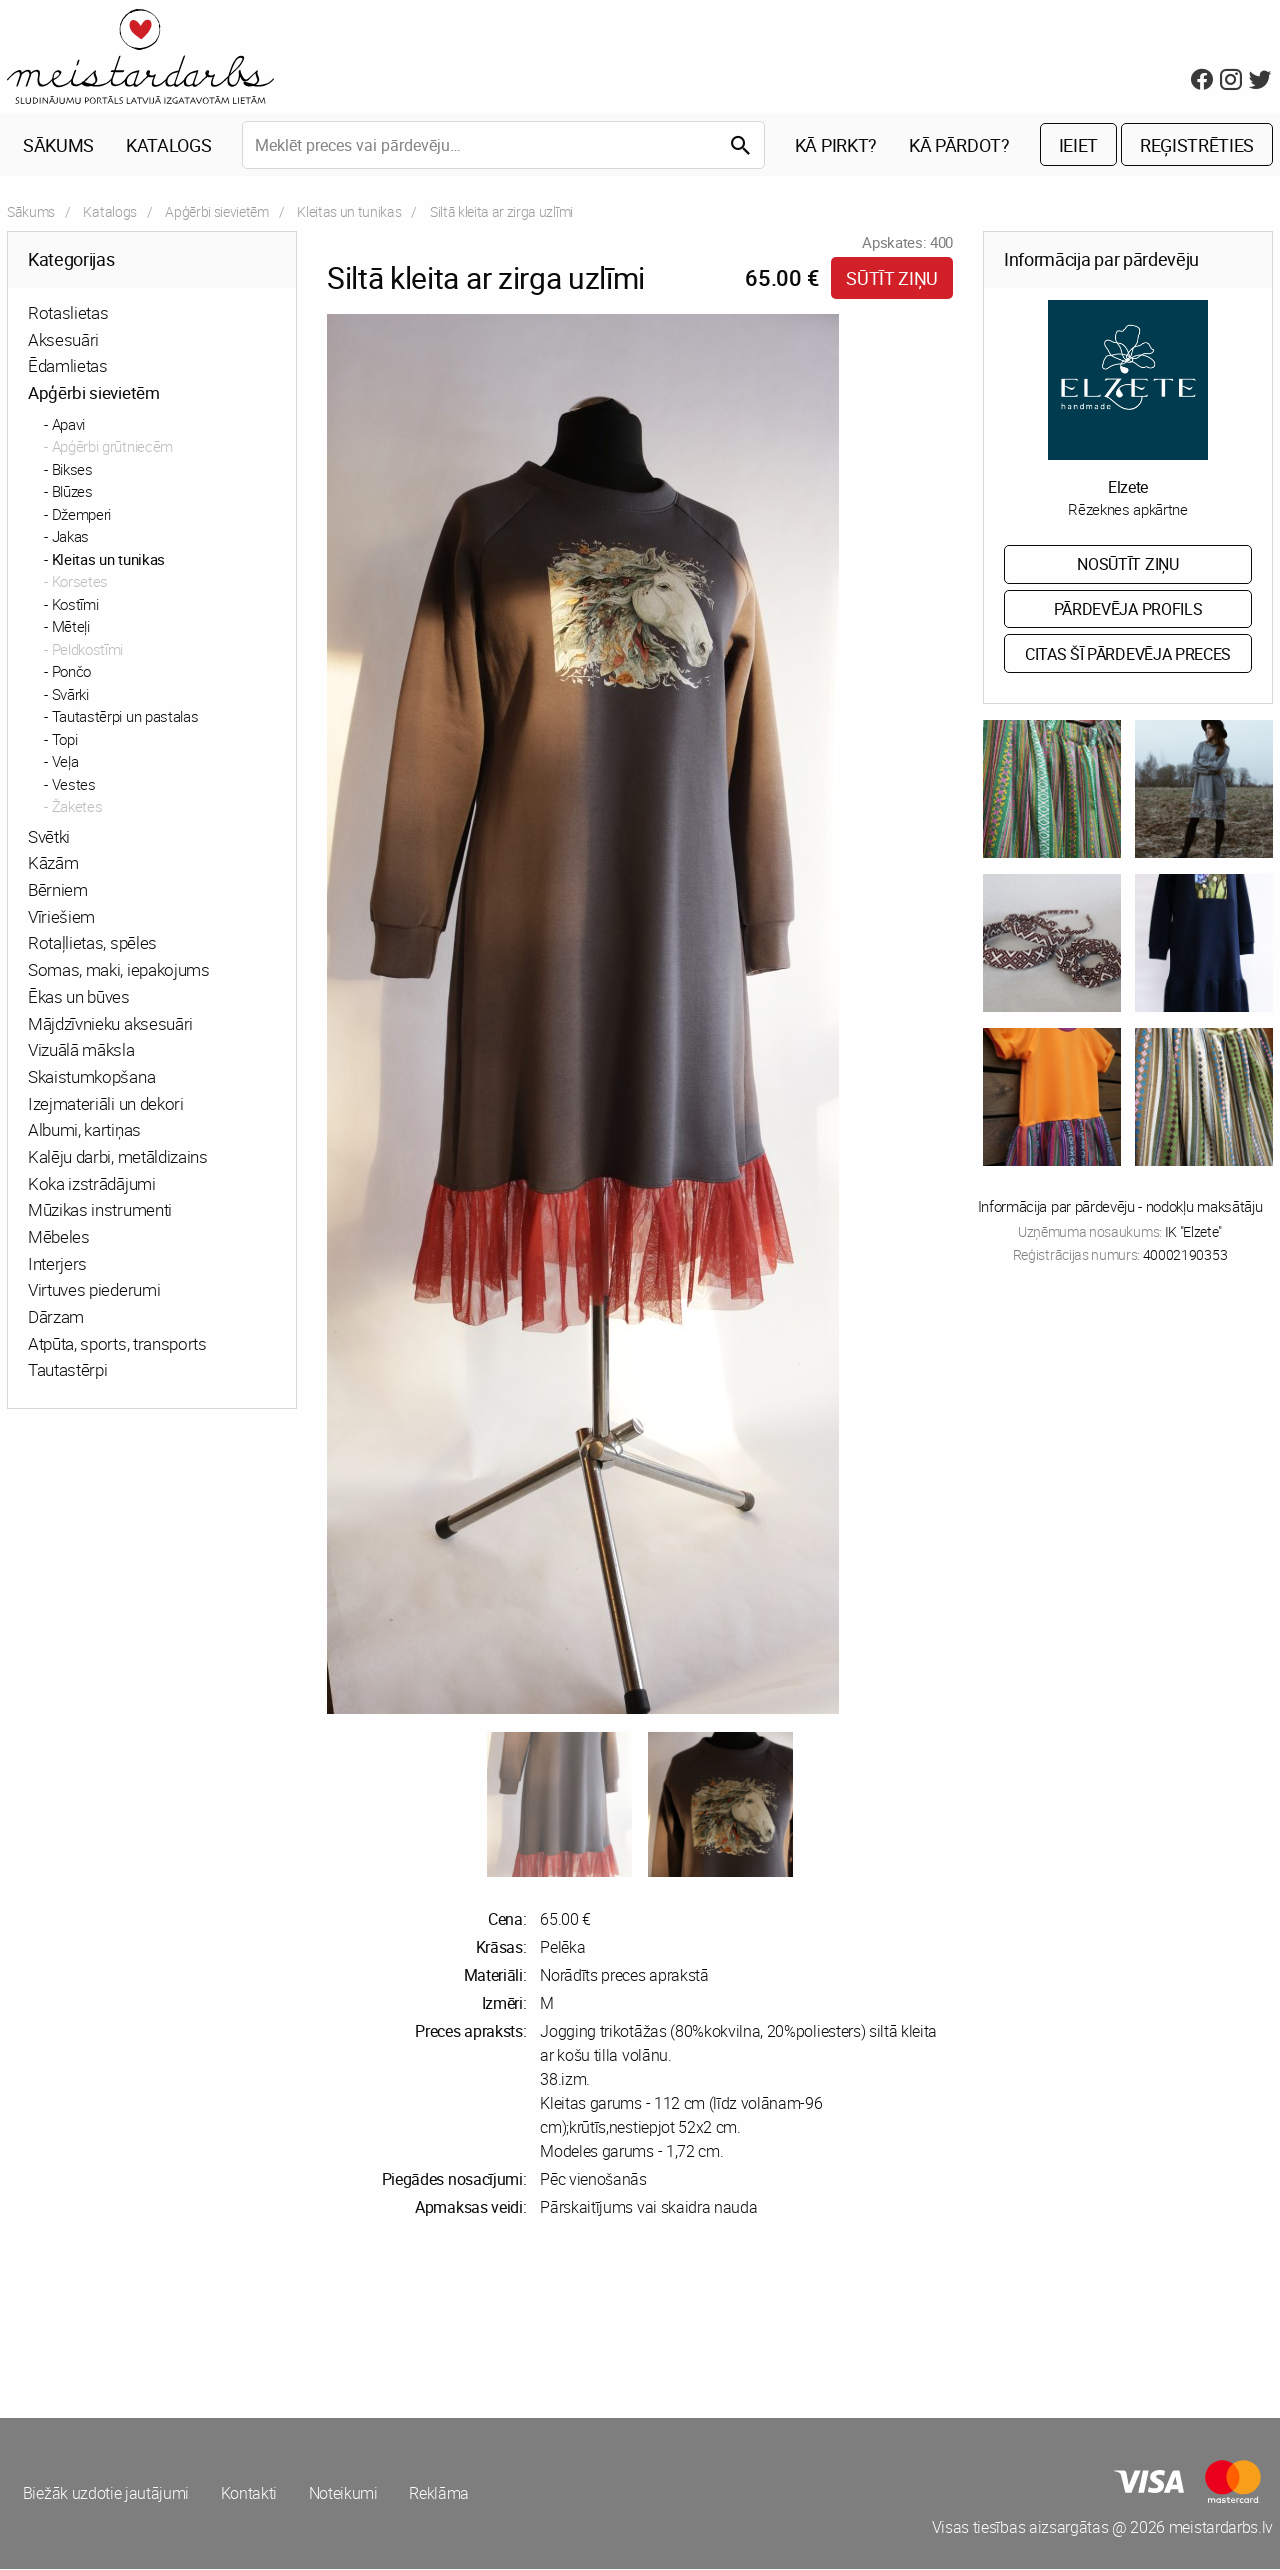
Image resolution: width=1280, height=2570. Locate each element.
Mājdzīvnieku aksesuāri (110, 1024)
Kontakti (249, 2495)
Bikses (72, 470)
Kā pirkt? (836, 146)
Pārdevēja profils (1128, 610)
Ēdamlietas (68, 367)
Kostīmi (75, 605)
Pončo (71, 672)
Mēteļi (71, 627)
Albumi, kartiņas (84, 1131)
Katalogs (168, 146)
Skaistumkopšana (91, 1077)
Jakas (70, 537)
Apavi (68, 425)
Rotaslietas (68, 313)
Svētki (49, 837)
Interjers (57, 1264)
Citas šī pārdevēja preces (1128, 655)
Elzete (1128, 488)
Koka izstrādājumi (92, 1184)
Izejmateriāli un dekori (106, 1104)
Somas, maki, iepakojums (119, 970)
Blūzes (72, 492)
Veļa (65, 762)
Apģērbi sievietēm (217, 212)
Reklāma (441, 2495)
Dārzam (56, 1317)
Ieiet (1078, 146)
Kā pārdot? (959, 146)
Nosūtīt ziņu (1127, 565)
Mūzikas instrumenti (100, 1211)
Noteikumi (344, 2495)
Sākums (58, 146)
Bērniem (58, 890)
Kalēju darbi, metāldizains (118, 1157)
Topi (65, 740)
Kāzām (53, 864)
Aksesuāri (63, 340)
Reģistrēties (1197, 146)
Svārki (70, 695)
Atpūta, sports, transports (117, 1344)
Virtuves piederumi (94, 1291)
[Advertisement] (320, 2319)
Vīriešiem (61, 917)
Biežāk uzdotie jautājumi (106, 2495)
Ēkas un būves (79, 997)
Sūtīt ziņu (892, 279)
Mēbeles (59, 1237)
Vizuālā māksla (81, 1050)
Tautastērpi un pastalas (125, 717)
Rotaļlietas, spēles (92, 944)
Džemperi (81, 515)
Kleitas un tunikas (349, 212)
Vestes (74, 785)
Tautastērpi (67, 1371)
